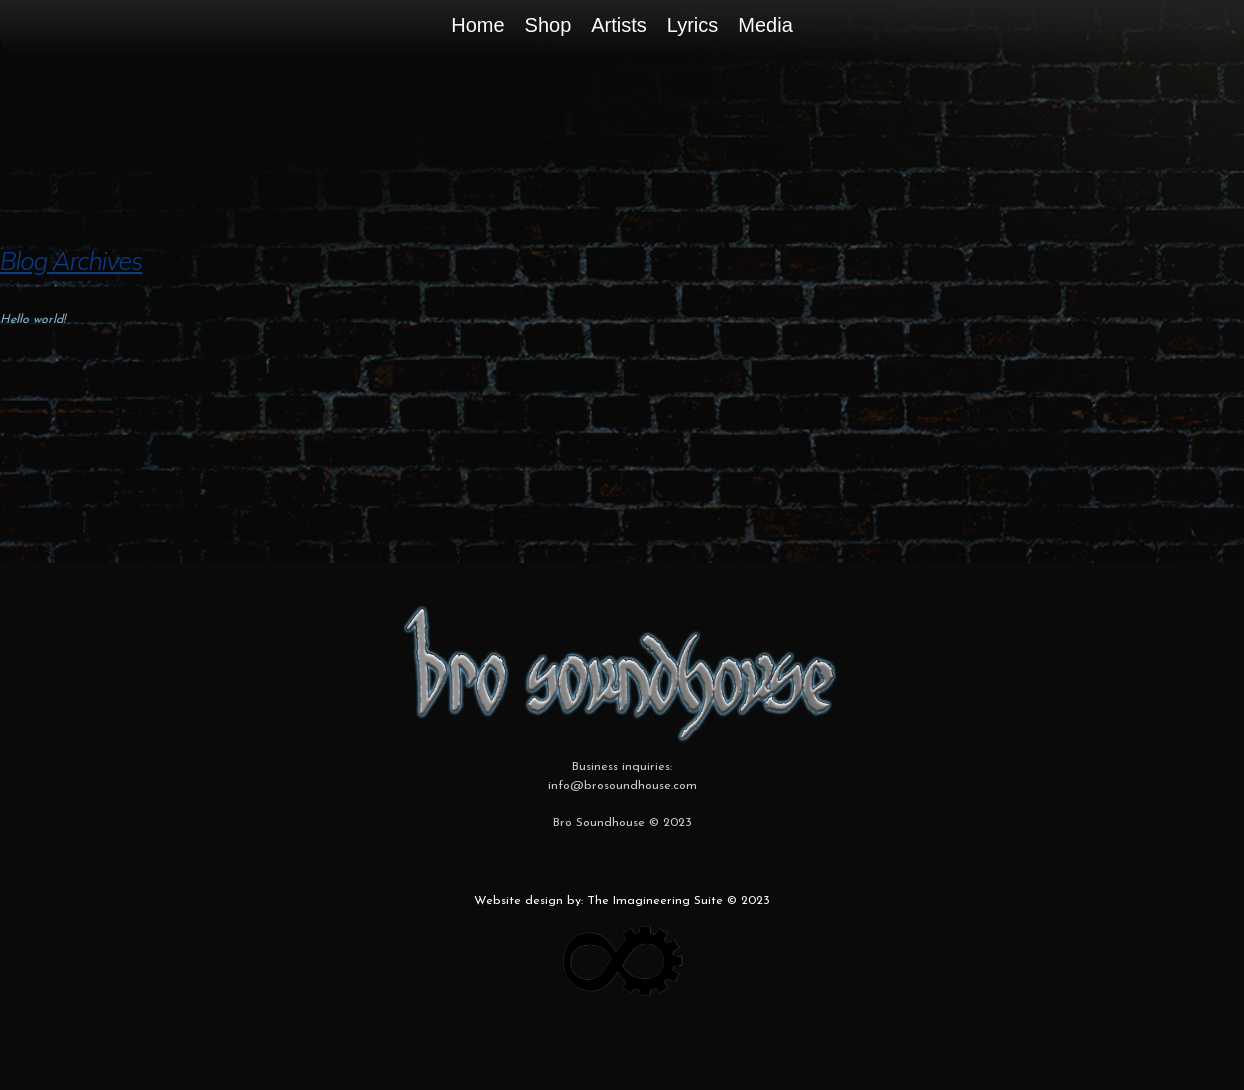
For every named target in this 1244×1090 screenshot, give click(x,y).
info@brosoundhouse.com (622, 786)
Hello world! (32, 320)
